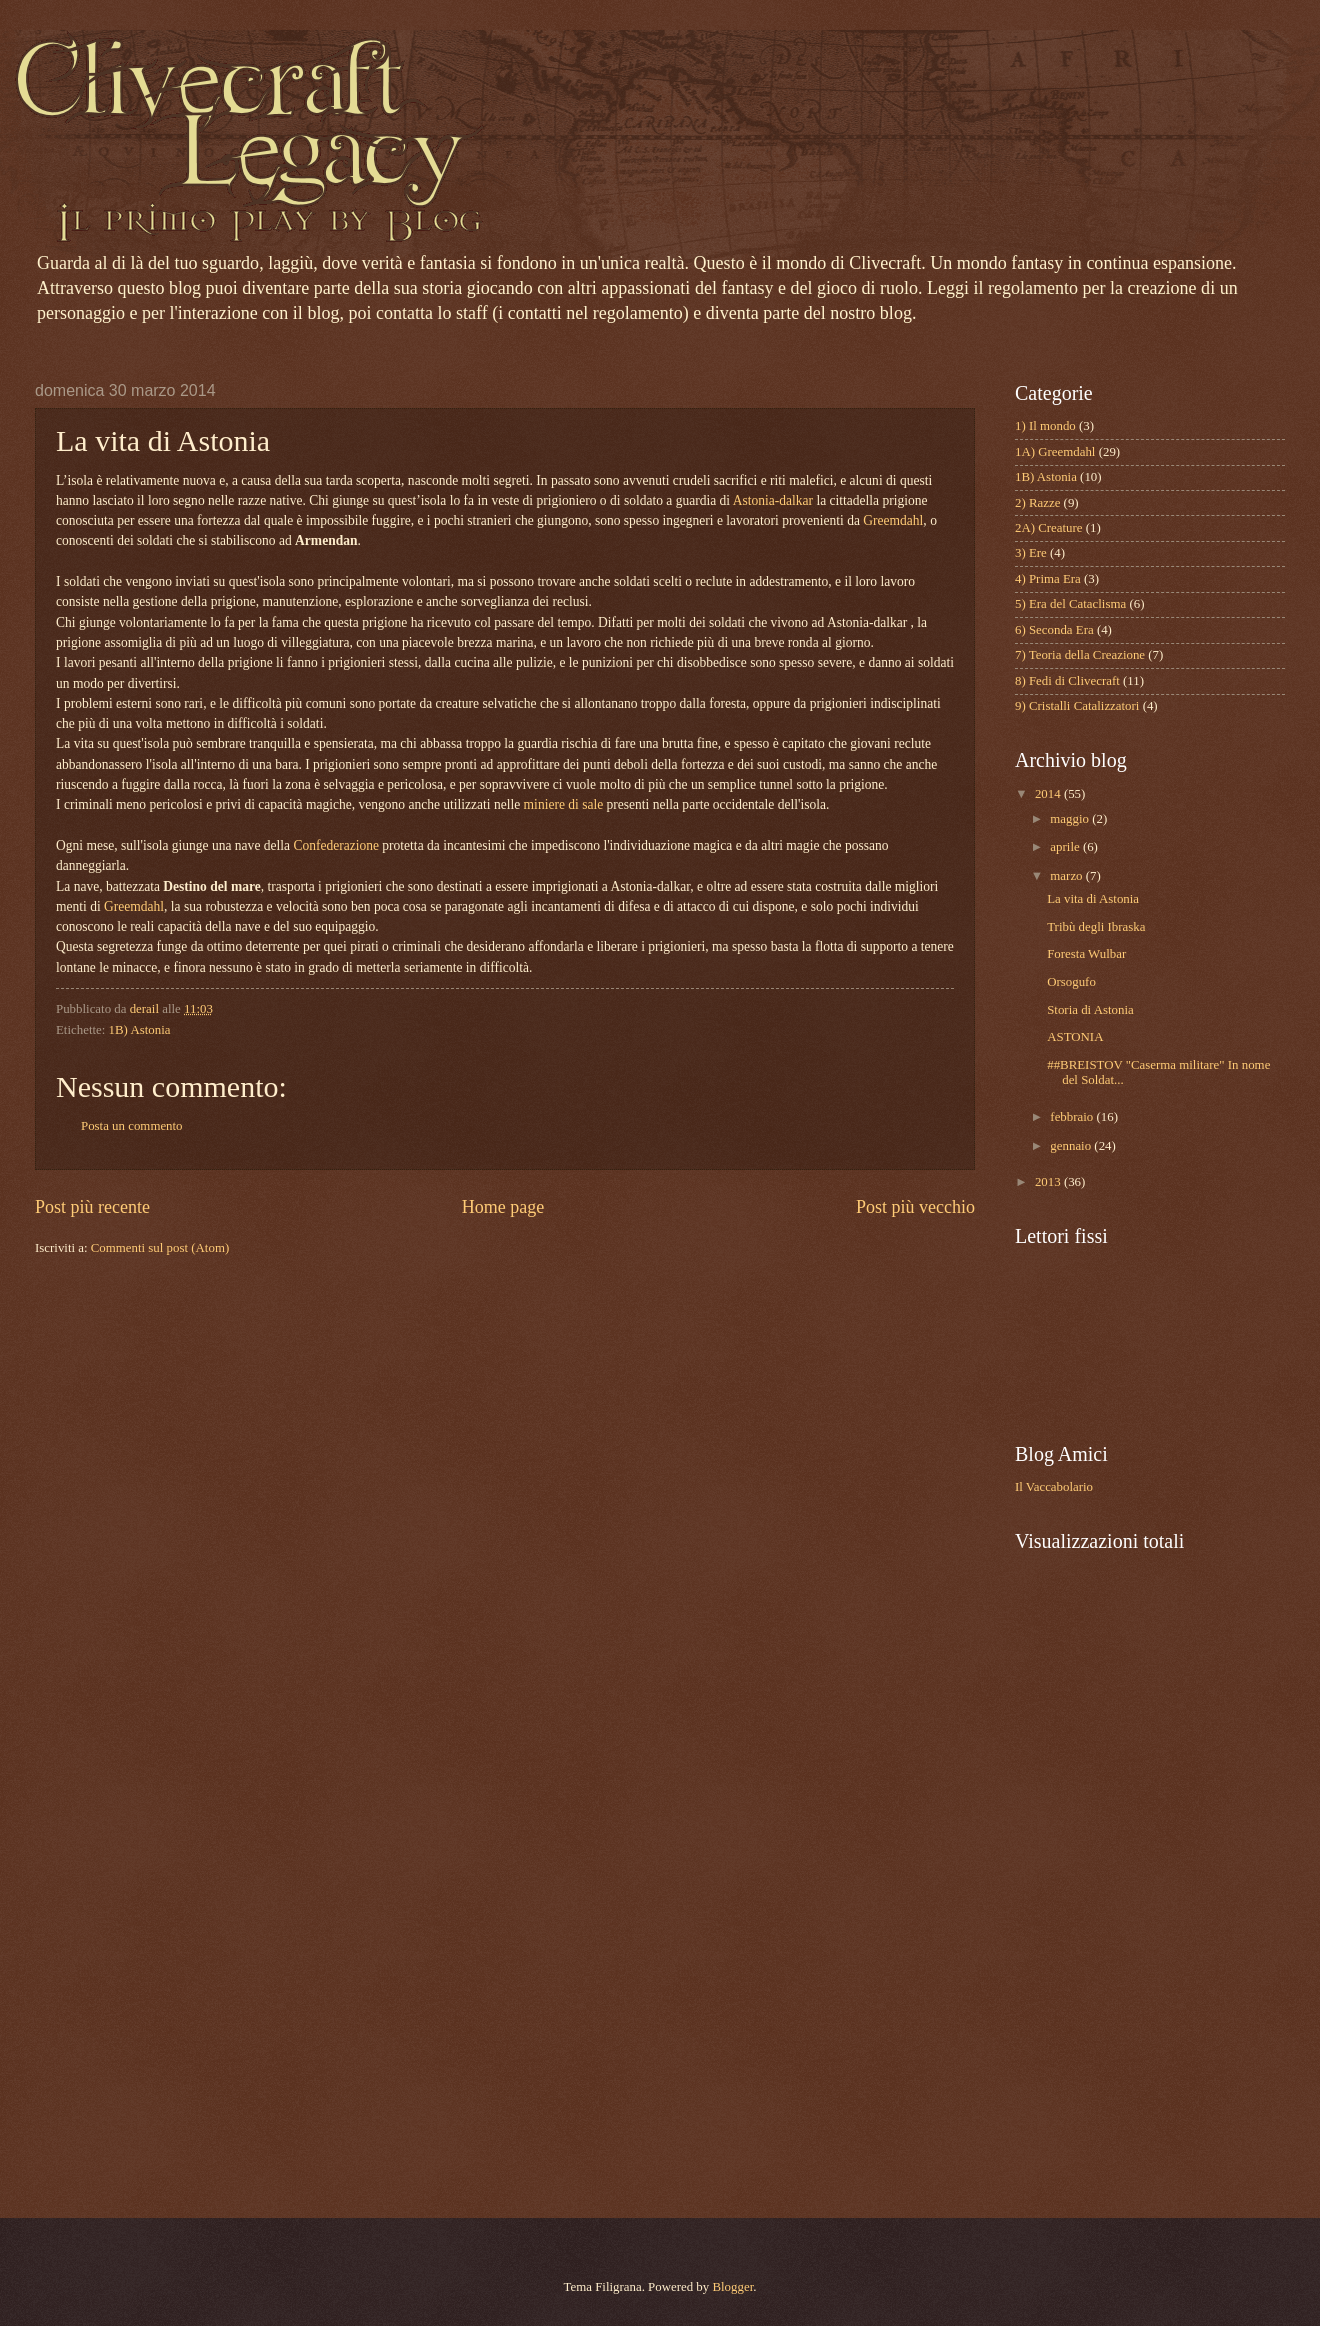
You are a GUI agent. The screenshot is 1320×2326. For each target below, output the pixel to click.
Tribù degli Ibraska (1096, 927)
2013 (1049, 1182)
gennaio (1072, 1146)
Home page (503, 1207)
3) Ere (1031, 553)
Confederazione (336, 845)
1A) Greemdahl (1055, 452)
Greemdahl (893, 520)
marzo (1067, 876)
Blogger (732, 2287)
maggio (1071, 819)
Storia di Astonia (1090, 1010)
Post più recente (92, 1207)
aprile (1066, 847)
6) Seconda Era (1054, 630)
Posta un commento (132, 1126)
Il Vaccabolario (1054, 1487)
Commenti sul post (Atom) (160, 1248)
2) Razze (1037, 503)
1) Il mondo (1045, 426)
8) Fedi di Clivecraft (1067, 681)
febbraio (1073, 1117)
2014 (1049, 794)
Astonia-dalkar (773, 500)
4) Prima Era (1048, 579)
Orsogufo (1071, 982)
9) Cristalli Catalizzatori (1077, 706)
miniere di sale (564, 804)
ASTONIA (1075, 1037)
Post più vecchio (915, 1207)
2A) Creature (1049, 528)
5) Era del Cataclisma (1070, 604)
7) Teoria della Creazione (1080, 655)
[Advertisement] (1088, 1883)
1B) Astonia (140, 1030)
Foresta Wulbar (1086, 954)
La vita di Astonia (1093, 899)
